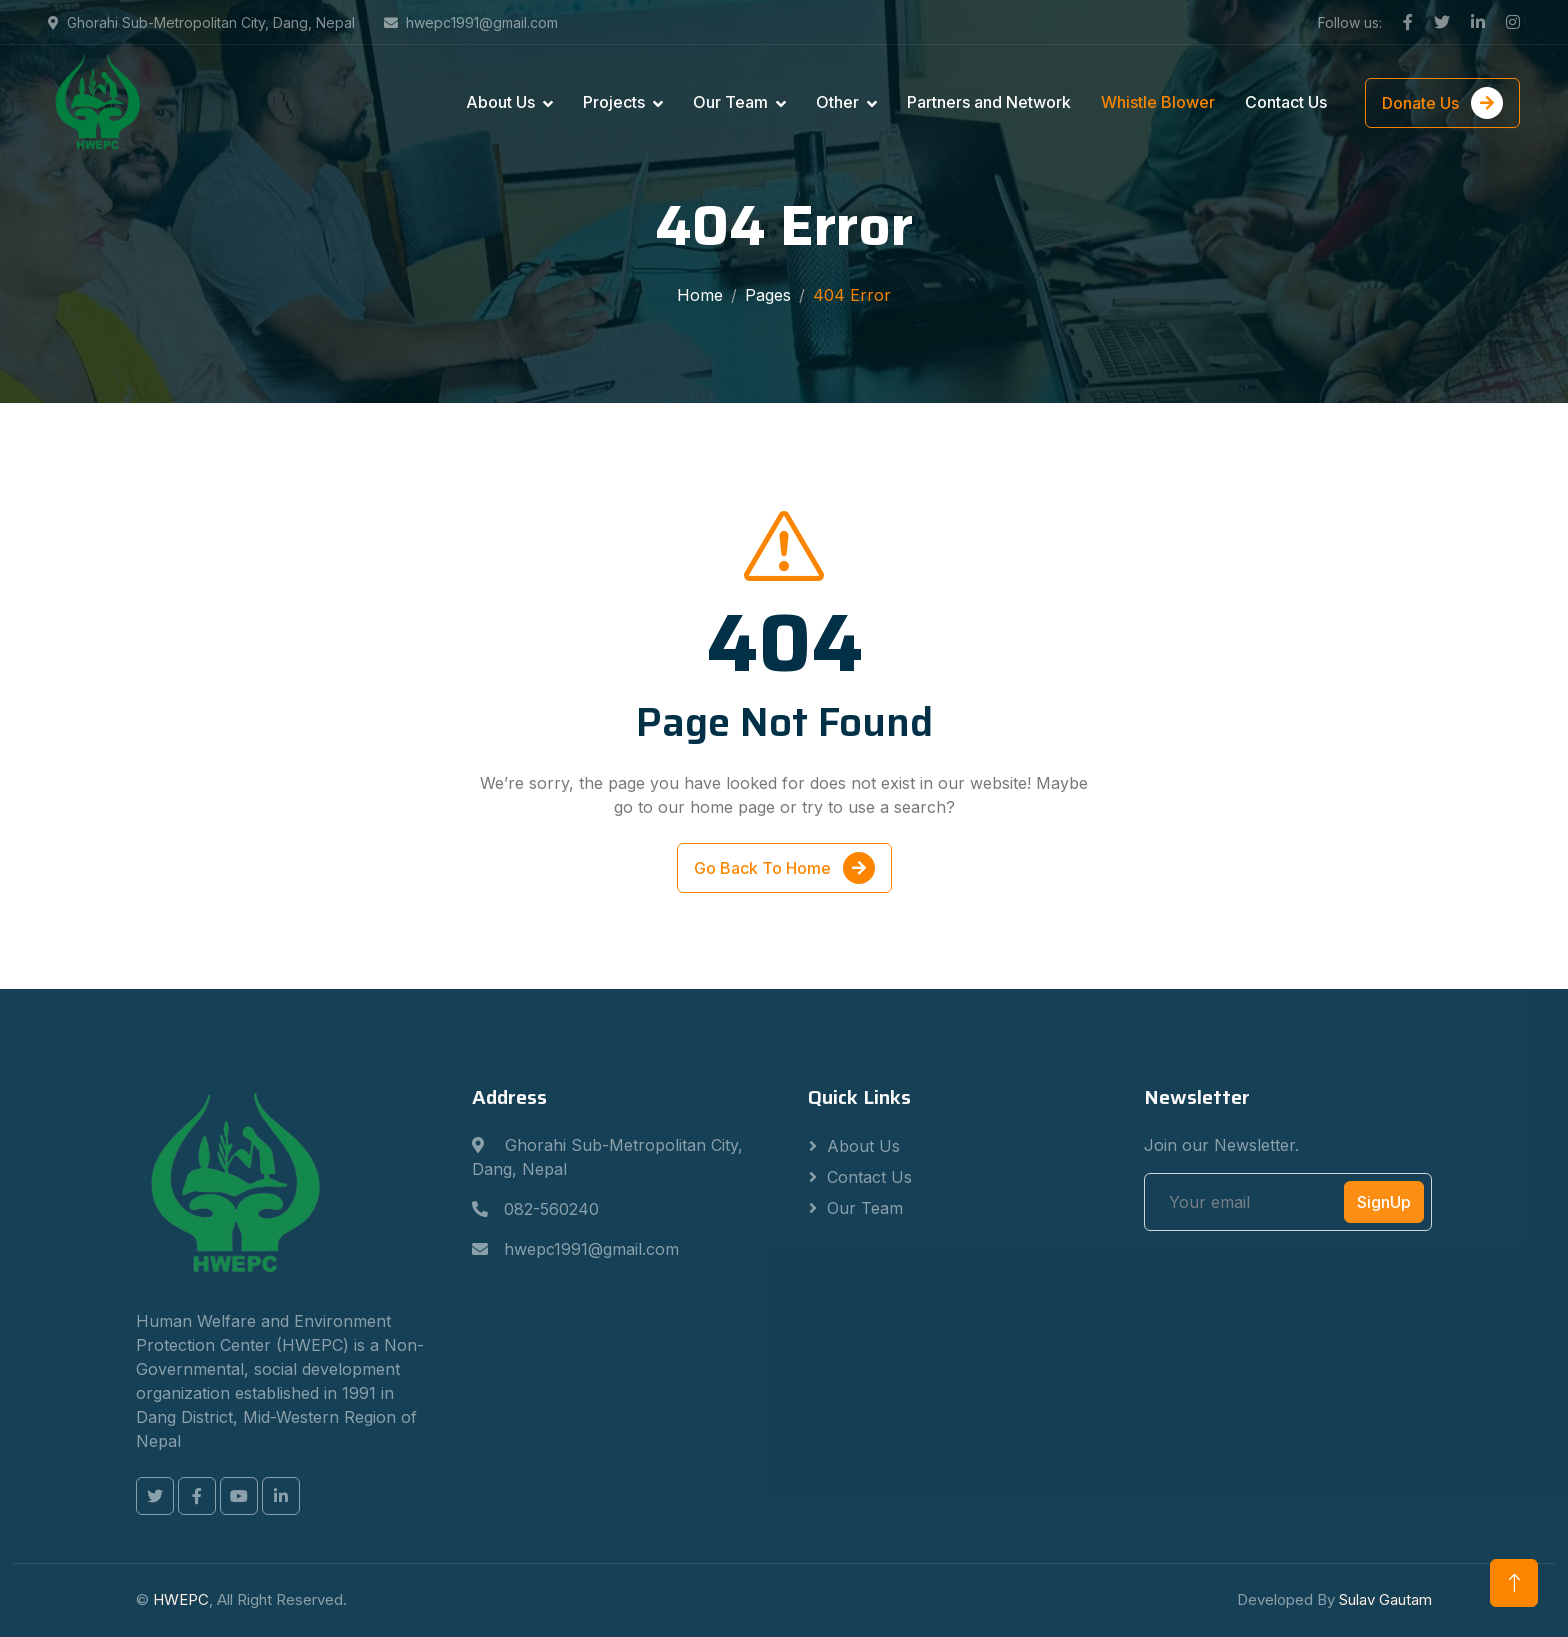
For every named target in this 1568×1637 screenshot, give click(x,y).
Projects (614, 102)
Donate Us (1442, 103)
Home (700, 295)
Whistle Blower (1158, 102)
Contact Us (1286, 102)
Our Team (730, 102)
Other (837, 102)
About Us (500, 102)
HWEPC (181, 1599)
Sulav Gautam (1385, 1599)
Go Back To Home (784, 872)
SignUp (1384, 1202)
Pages (768, 295)
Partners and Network (989, 102)
